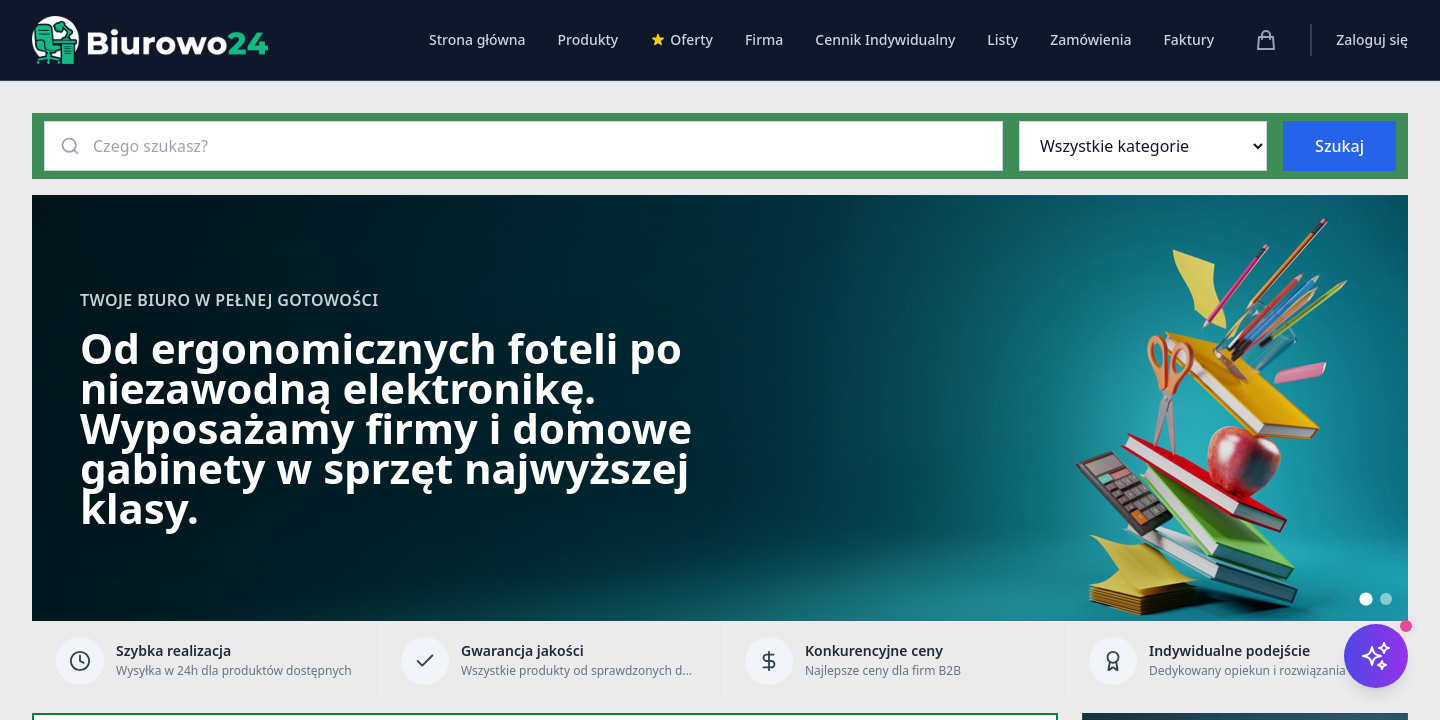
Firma (764, 39)
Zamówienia (1090, 39)
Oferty (681, 39)
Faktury (1188, 39)
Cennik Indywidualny (885, 39)
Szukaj (1339, 146)
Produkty (587, 39)
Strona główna (477, 39)
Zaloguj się (1372, 39)
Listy (1002, 39)
